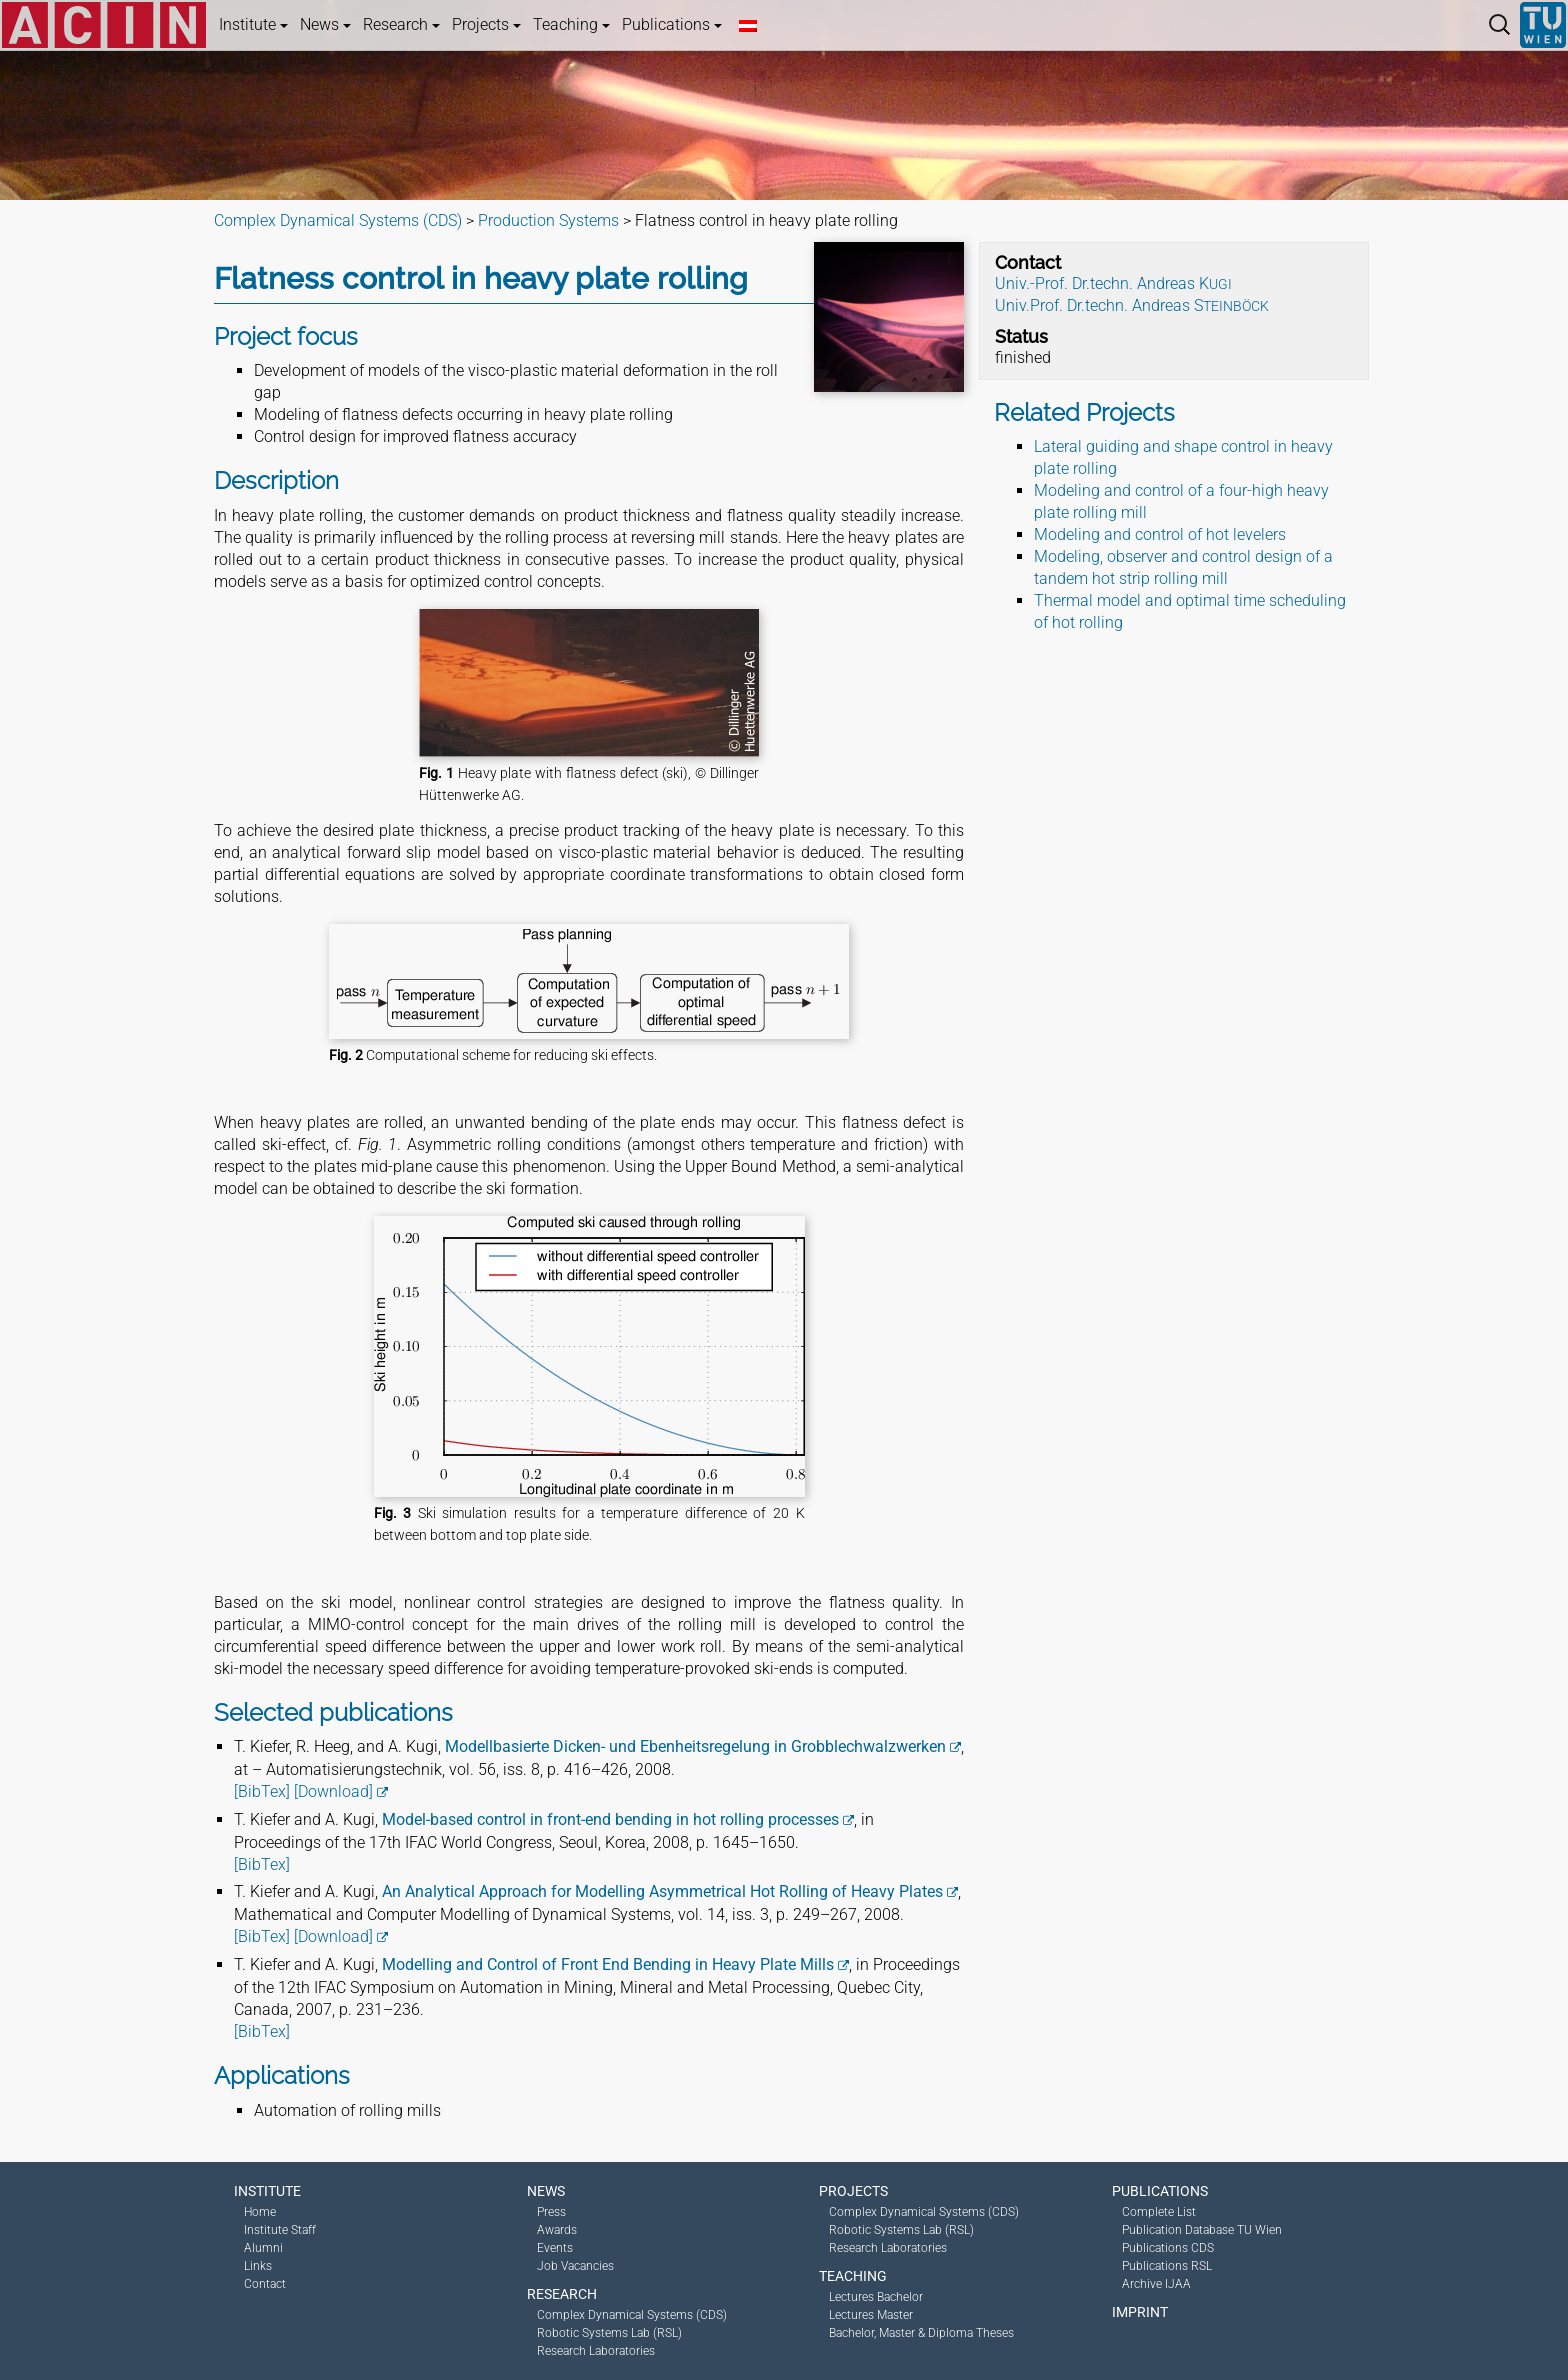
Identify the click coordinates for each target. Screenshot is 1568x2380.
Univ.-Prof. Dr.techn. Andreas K (1113, 283)
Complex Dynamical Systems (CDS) (632, 2315)
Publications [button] (672, 24)
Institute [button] (253, 24)
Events (555, 2248)
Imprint (1140, 2312)
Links (258, 2266)
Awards (557, 2230)
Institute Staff (280, 2230)
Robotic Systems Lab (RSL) (609, 2333)
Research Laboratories (596, 2351)
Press (551, 2212)
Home (260, 2212)
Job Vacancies (575, 2266)
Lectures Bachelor (876, 2297)
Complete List (1159, 2212)
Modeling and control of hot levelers (1160, 534)
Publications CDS (1168, 2248)
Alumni (263, 2248)
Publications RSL (1167, 2266)
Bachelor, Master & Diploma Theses (921, 2333)
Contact (265, 2284)
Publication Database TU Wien (1202, 2230)
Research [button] (401, 24)
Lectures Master (871, 2315)
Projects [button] (486, 24)
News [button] (325, 24)
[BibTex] (262, 1791)
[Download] (333, 1791)
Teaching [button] (571, 24)
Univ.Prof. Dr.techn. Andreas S (1132, 305)
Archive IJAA (1156, 2284)
